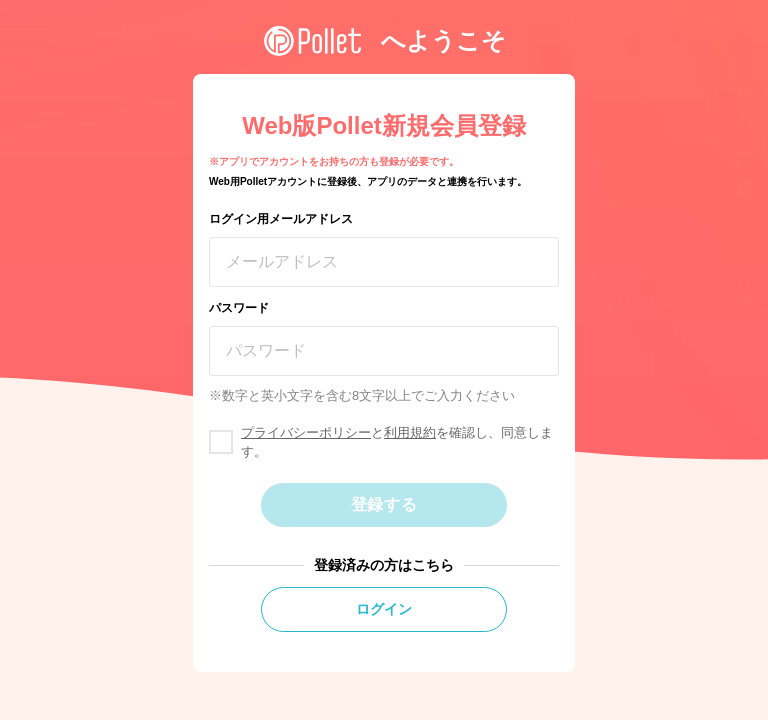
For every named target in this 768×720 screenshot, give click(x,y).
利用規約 (410, 432)
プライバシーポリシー (306, 432)
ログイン (384, 609)
